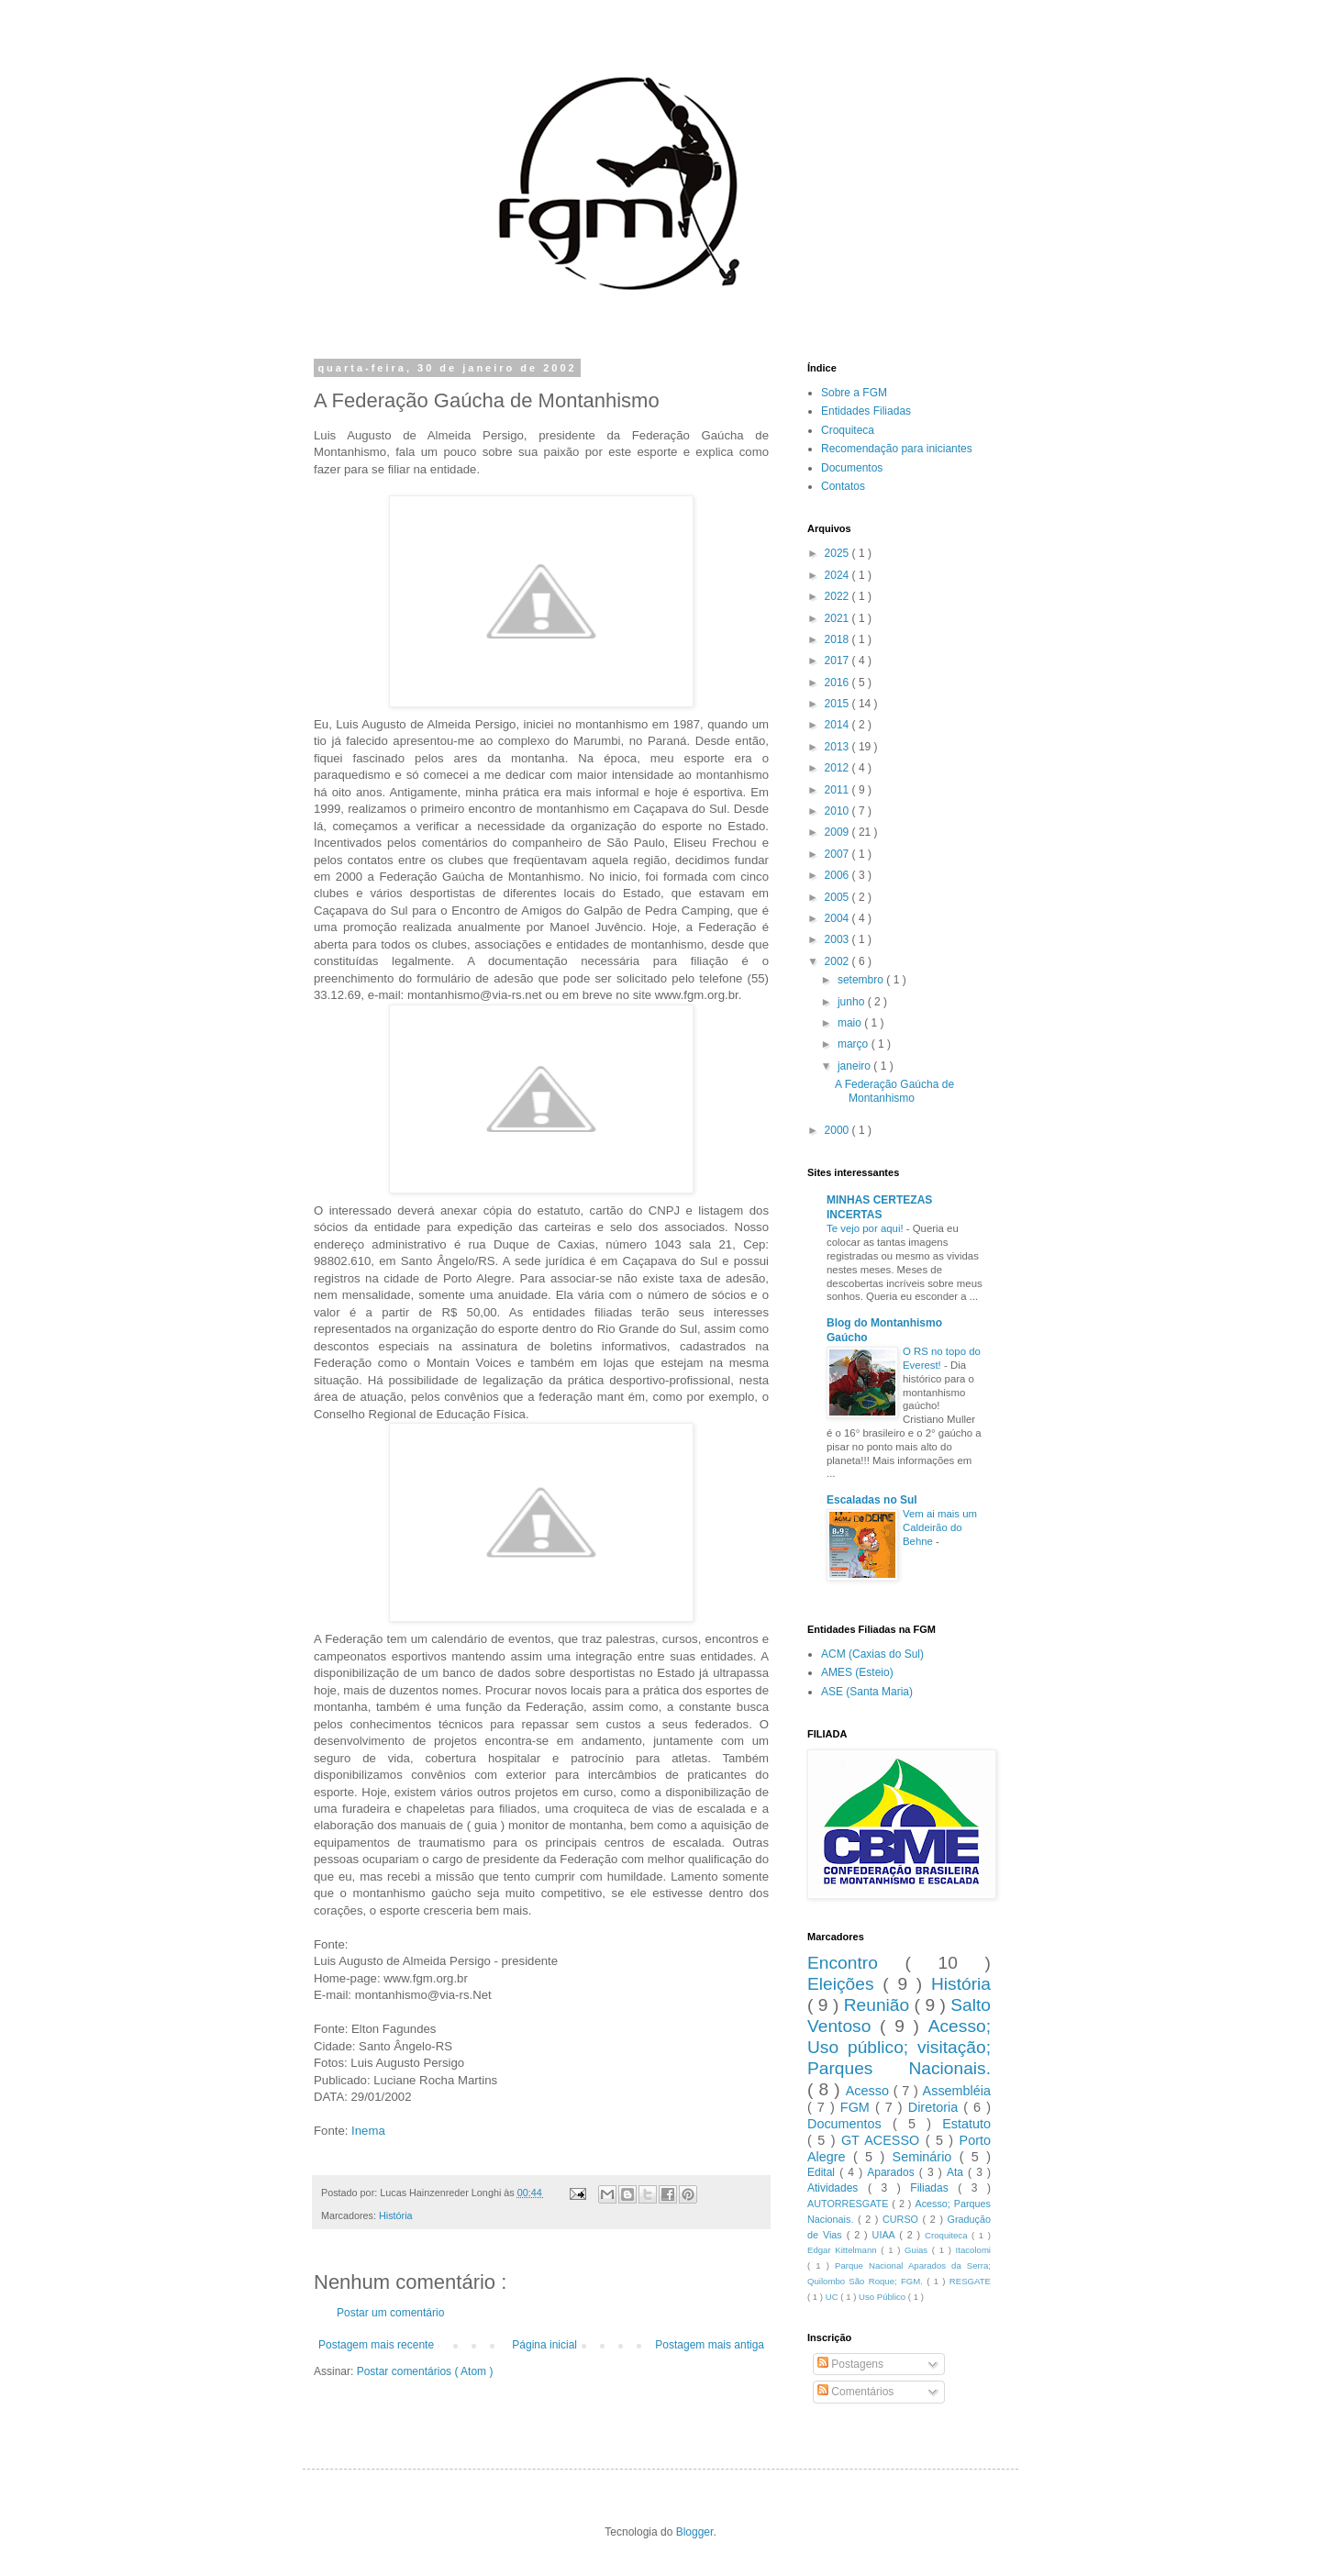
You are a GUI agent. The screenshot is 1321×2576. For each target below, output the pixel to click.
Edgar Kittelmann (844, 2250)
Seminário (926, 2156)
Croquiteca (847, 430)
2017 (838, 660)
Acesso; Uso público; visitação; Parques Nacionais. (899, 2047)
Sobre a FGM (854, 392)
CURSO (903, 2219)
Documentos (852, 467)
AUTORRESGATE (849, 2203)
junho (853, 1001)
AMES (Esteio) (857, 1672)
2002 (838, 961)
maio (851, 1022)
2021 (838, 618)
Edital (823, 2172)
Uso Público (883, 2297)
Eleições (845, 1983)
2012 (838, 767)
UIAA (886, 2234)
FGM (857, 2107)
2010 (838, 811)
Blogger (695, 2532)
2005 (838, 897)
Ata (957, 2172)
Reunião (879, 2005)
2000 (838, 1130)
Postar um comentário (390, 2312)
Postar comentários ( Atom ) (425, 2371)
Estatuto (966, 2123)
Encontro (856, 1962)
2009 (838, 832)
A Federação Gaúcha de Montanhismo (894, 1091)
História (396, 2215)
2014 (838, 724)
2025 (838, 553)
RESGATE (970, 2281)
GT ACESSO (883, 2140)
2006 (838, 875)
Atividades (837, 2188)
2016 (838, 682)
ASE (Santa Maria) (867, 1691)
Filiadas (934, 2188)
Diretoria (935, 2107)
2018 (838, 639)
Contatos (843, 486)
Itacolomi (973, 2250)
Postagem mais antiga (709, 2344)
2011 (838, 789)
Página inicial (544, 2344)
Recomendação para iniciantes (896, 448)
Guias (918, 2250)
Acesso (870, 2090)
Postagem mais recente (376, 2344)
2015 (838, 703)
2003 (838, 939)
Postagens (850, 2364)
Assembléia (957, 2090)
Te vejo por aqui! (866, 1228)
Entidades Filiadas (866, 411)
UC (833, 2297)
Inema (368, 2130)
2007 (838, 854)
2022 (838, 596)
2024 (838, 575)
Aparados (893, 2172)
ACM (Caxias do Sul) (872, 1654)
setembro (862, 979)
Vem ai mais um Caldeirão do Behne (940, 1527)
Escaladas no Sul (872, 1499)
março (854, 1044)
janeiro (855, 1066)
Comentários (855, 2391)
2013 (838, 746)
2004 (838, 918)
